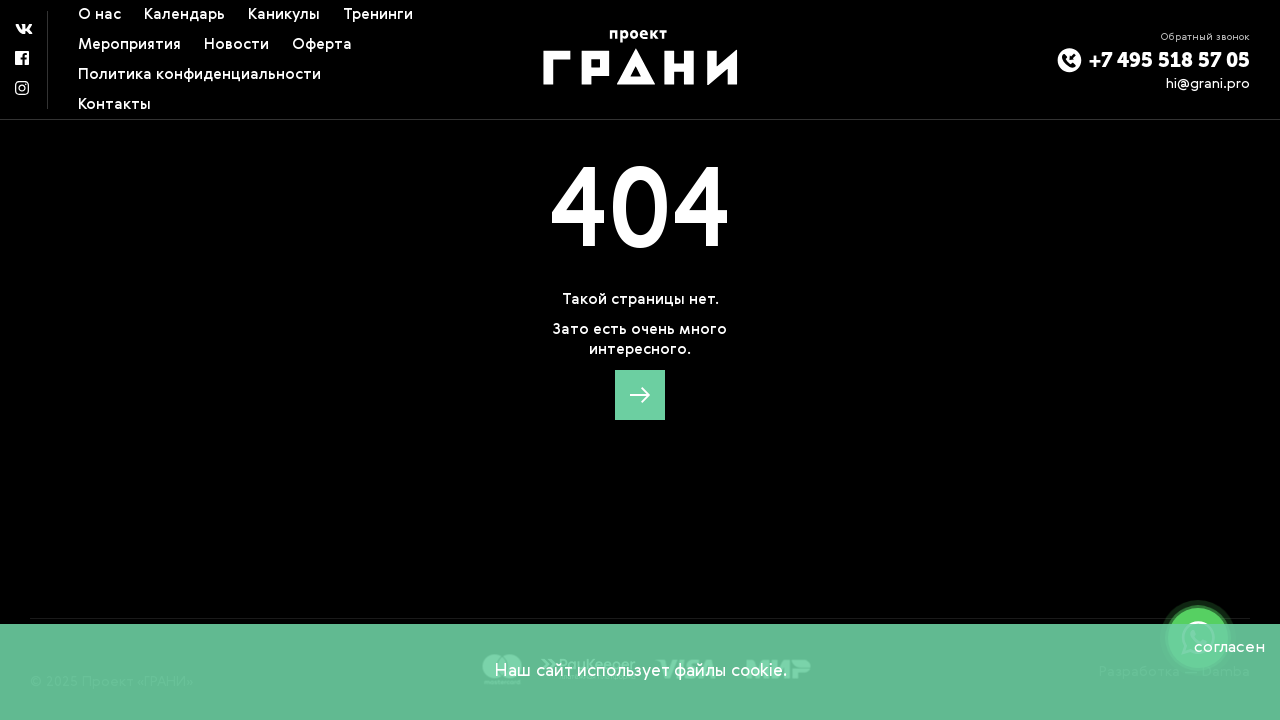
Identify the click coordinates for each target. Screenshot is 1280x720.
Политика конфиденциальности (199, 74)
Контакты (114, 104)
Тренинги (378, 14)
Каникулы (284, 14)
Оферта (322, 44)
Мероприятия (129, 44)
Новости (236, 44)
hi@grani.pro (1208, 84)
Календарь (184, 14)
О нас (99, 14)
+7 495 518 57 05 (1153, 60)
